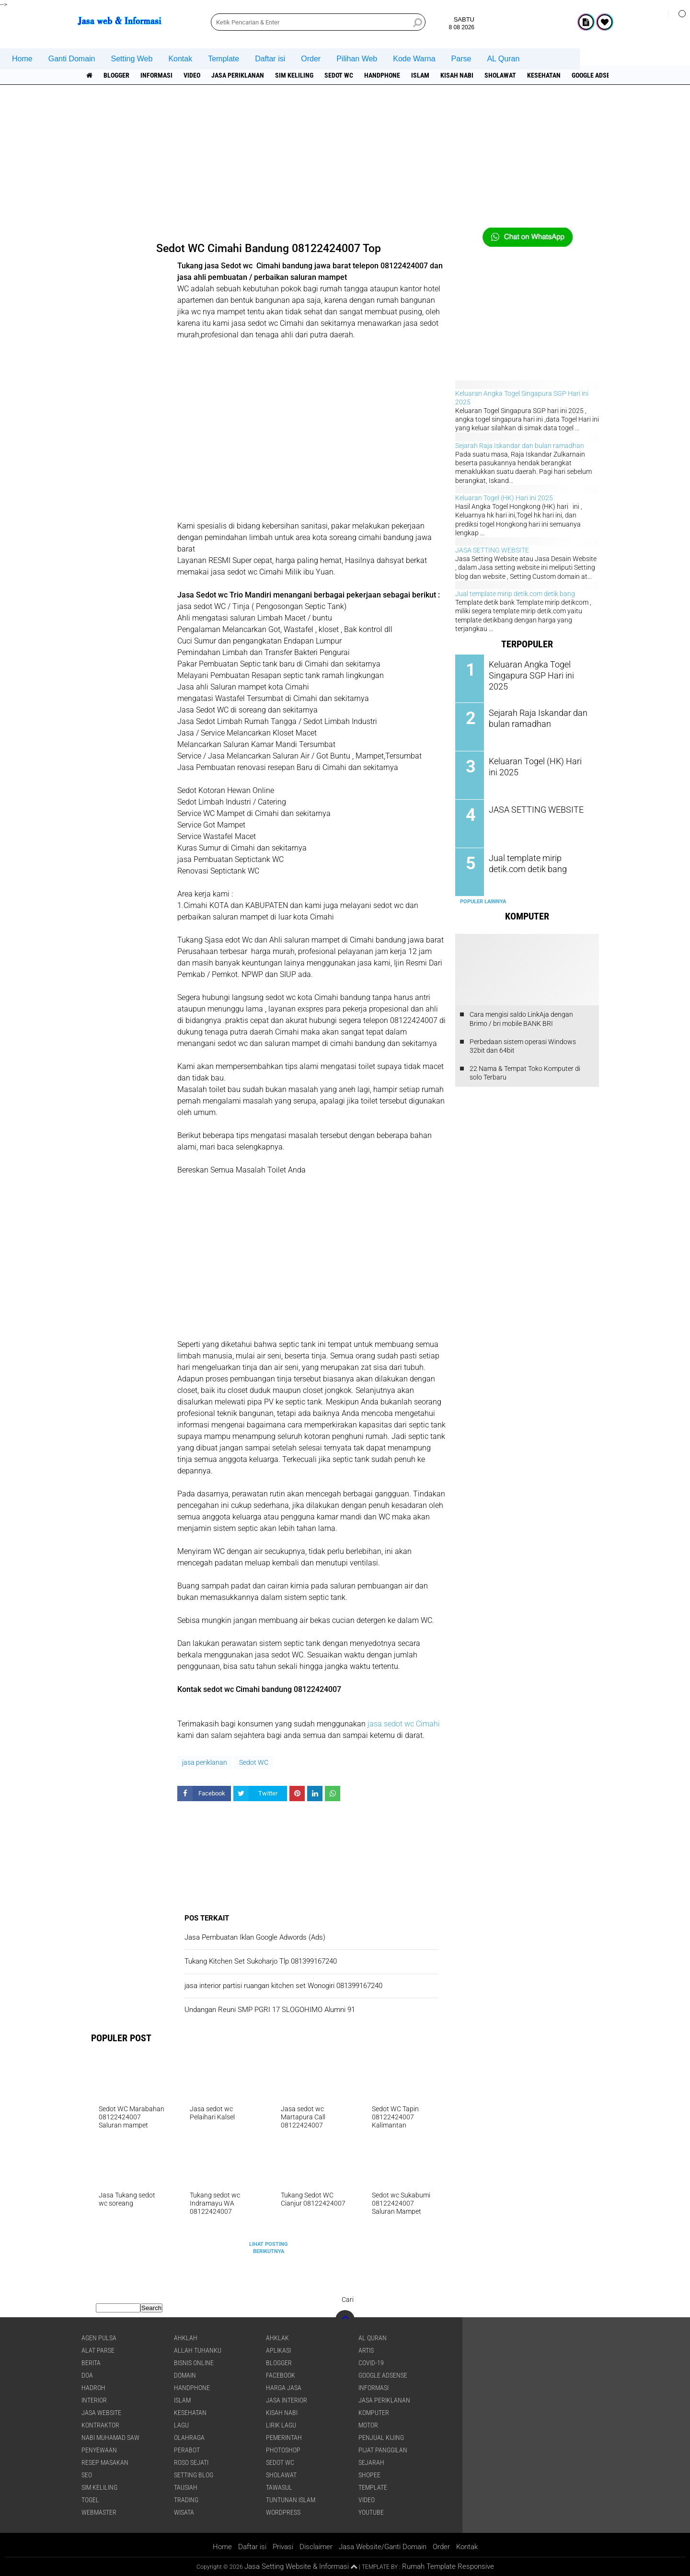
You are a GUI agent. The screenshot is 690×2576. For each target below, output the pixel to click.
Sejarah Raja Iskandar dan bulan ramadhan (519, 445)
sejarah (371, 2462)
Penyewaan (99, 2450)
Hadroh (93, 2388)
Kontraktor (100, 2425)
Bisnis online (194, 2363)
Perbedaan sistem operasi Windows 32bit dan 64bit (523, 1046)
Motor (368, 2425)
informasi (156, 75)
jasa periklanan (237, 75)
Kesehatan (544, 75)
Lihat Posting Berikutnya (268, 2247)
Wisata (184, 2512)
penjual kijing (381, 2437)
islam (420, 75)
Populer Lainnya (483, 901)
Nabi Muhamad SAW (110, 2437)
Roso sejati (191, 2462)
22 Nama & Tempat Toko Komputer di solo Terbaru (525, 1073)
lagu (181, 2425)
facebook (280, 2375)
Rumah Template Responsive (448, 2566)
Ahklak (277, 2338)
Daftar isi (270, 59)
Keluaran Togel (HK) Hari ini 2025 (504, 498)
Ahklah (185, 2338)
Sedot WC (338, 75)
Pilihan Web (356, 59)
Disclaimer (316, 2546)
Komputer (373, 2412)
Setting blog (193, 2475)
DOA (87, 2375)
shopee (369, 2475)
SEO (86, 2475)
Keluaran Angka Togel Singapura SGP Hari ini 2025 (537, 668)
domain (185, 2375)
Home (22, 59)
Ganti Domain (71, 59)
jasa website (101, 2412)
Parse (461, 59)
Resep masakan (104, 2462)
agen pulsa (98, 2338)
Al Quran (372, 2338)
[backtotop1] (353, 2567)
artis (366, 2350)
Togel (90, 2500)
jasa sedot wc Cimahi (404, 1723)
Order (311, 59)
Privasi (283, 2546)
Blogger (116, 75)
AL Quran (503, 59)
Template (223, 59)
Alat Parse (98, 2350)
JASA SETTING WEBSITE (492, 550)
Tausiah (185, 2487)
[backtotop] (345, 2319)
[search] (318, 22)
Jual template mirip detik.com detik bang (515, 594)
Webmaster (98, 2512)
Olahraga (189, 2437)
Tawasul (279, 2487)
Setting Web (132, 59)
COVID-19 (371, 2363)
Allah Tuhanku (197, 2350)
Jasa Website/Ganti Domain (382, 2546)
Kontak (180, 59)
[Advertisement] (345, 160)
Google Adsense (596, 75)
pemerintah (284, 2437)
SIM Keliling (294, 75)
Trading (186, 2500)
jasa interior (286, 2400)
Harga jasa (283, 2388)
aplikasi (278, 2350)
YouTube (371, 2512)
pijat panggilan (382, 2450)
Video (192, 75)
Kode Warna (414, 59)
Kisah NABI (456, 75)
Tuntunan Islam (290, 2500)
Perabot (187, 2450)
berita (91, 2363)
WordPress (283, 2512)
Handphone (382, 75)
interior (94, 2400)
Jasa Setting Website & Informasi (296, 2566)
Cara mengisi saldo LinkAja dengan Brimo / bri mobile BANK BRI (521, 1019)
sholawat (500, 75)
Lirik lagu (281, 2425)
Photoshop (283, 2450)
